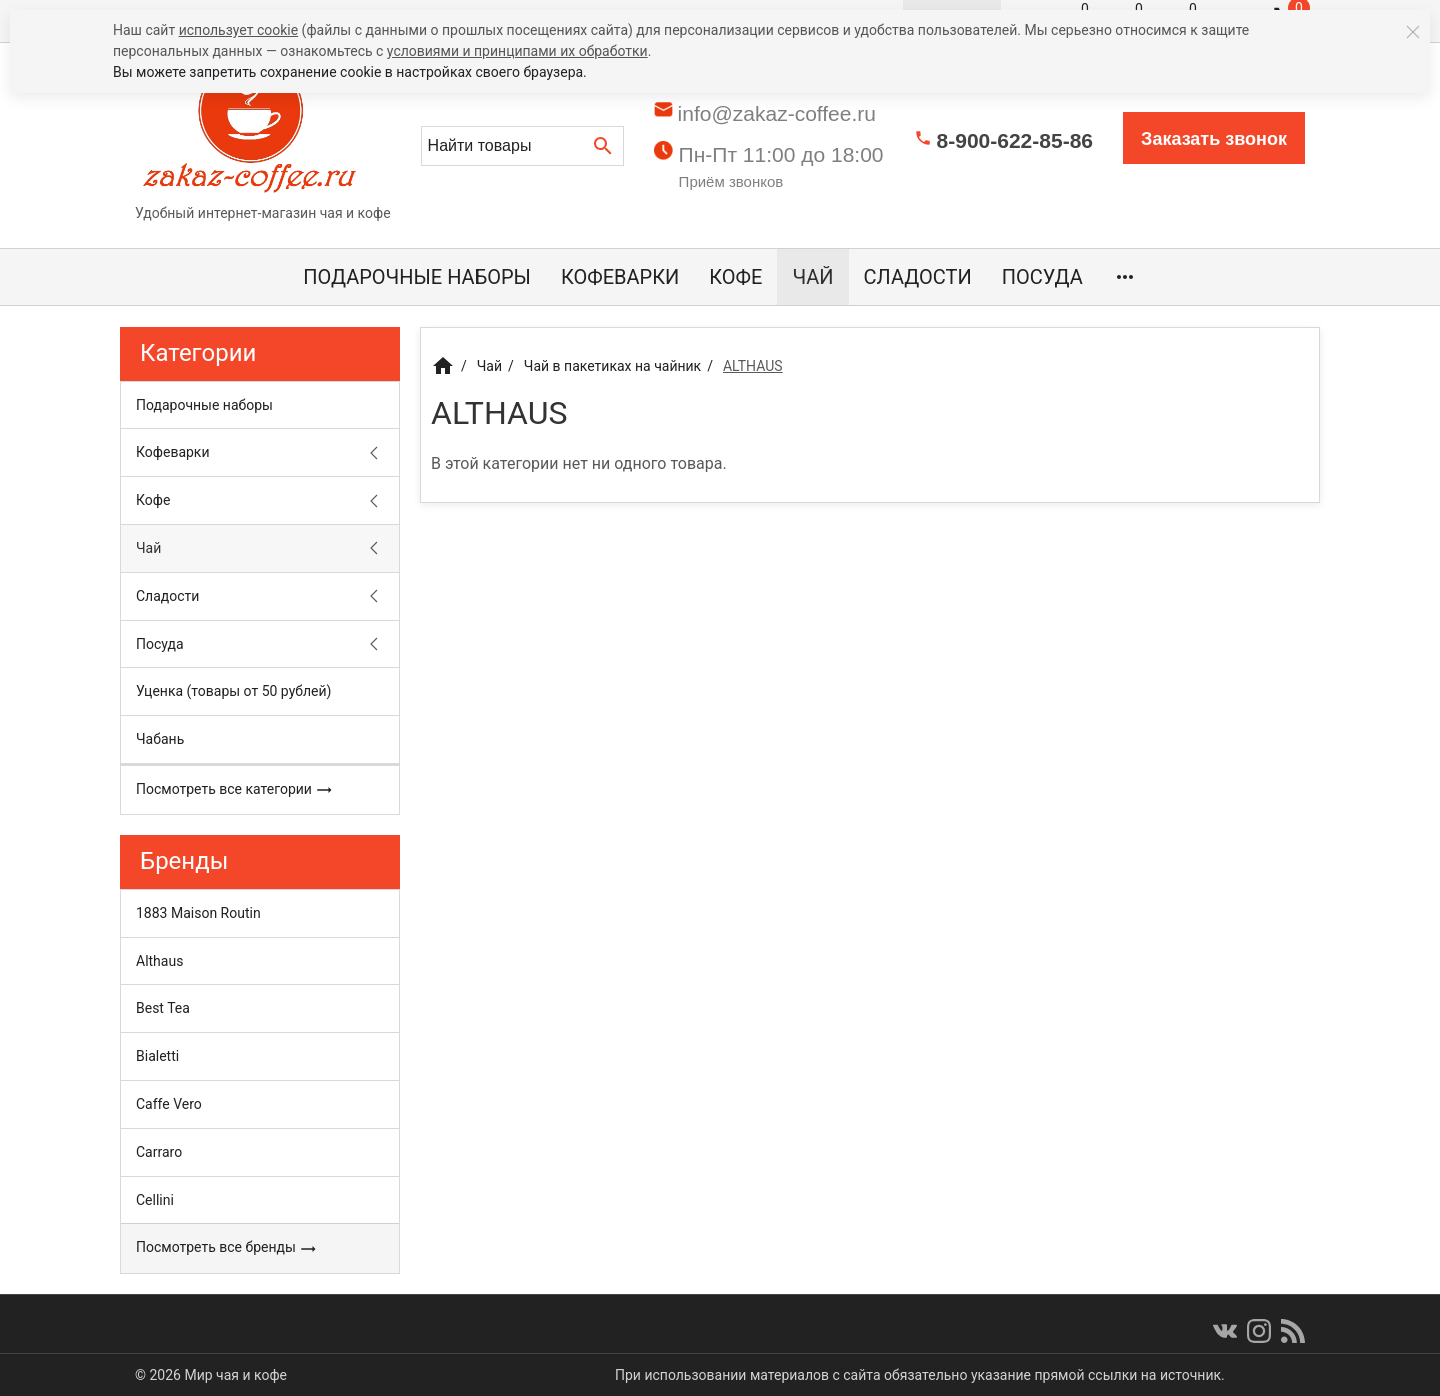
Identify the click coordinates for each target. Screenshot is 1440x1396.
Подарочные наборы (417, 277)
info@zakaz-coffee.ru (777, 113)
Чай (812, 277)
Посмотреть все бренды (226, 1248)
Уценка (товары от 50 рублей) (233, 691)
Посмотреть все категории (234, 790)
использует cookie (238, 30)
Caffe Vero (169, 1104)
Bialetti (157, 1056)
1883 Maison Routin (198, 913)
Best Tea (163, 1008)
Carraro (159, 1152)
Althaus (159, 961)
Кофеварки (620, 277)
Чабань (160, 739)
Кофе (735, 277)
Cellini (155, 1200)
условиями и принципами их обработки (517, 51)
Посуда (1042, 277)
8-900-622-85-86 (1015, 140)
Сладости (918, 277)
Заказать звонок (1214, 139)
